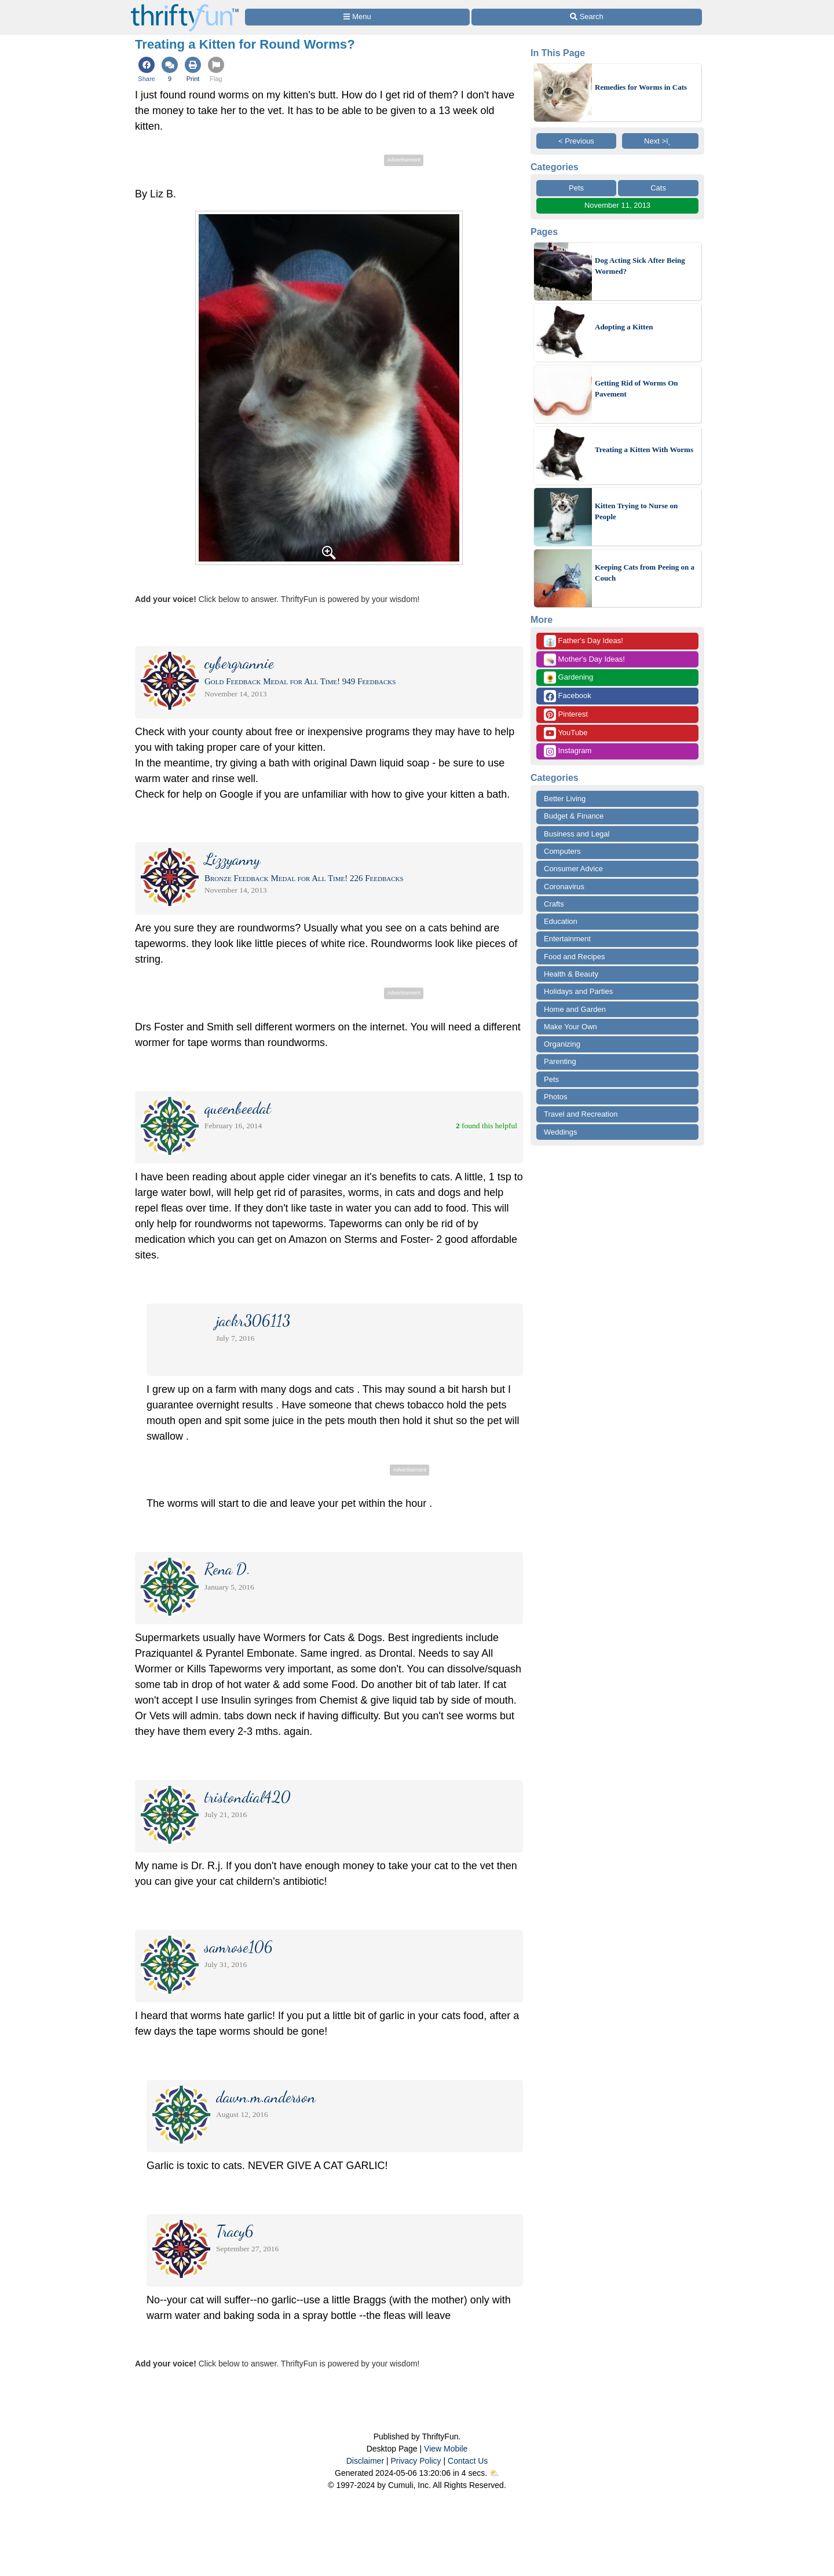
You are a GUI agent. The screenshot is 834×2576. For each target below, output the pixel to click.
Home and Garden (575, 1009)
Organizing (562, 1044)
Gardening (568, 677)
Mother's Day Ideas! (584, 660)
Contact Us (468, 2460)
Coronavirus (564, 886)
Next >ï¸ (660, 141)
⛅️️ (494, 2473)
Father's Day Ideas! (583, 641)
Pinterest (566, 715)
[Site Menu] (357, 17)
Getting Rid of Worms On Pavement (636, 389)
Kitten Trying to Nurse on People (636, 511)
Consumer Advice (573, 868)
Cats (658, 188)
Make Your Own (570, 1026)
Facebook (567, 696)
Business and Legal (576, 834)
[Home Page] (184, 7)
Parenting (560, 1061)
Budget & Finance (573, 816)
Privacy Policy (415, 2460)
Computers (562, 851)
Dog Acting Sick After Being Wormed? (640, 266)
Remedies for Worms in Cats (641, 87)
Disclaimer (365, 2460)
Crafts (554, 904)
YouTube (565, 733)
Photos (555, 1096)
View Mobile (445, 2448)
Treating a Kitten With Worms (644, 449)
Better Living (565, 798)
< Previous (576, 141)
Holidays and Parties (578, 991)
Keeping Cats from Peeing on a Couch (644, 573)
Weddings (560, 1132)
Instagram (567, 751)
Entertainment (567, 938)
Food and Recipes (574, 956)
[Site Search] (586, 17)
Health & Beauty (571, 974)
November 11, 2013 (617, 205)
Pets (576, 188)
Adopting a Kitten (624, 326)
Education (560, 921)
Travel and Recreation (580, 1114)
